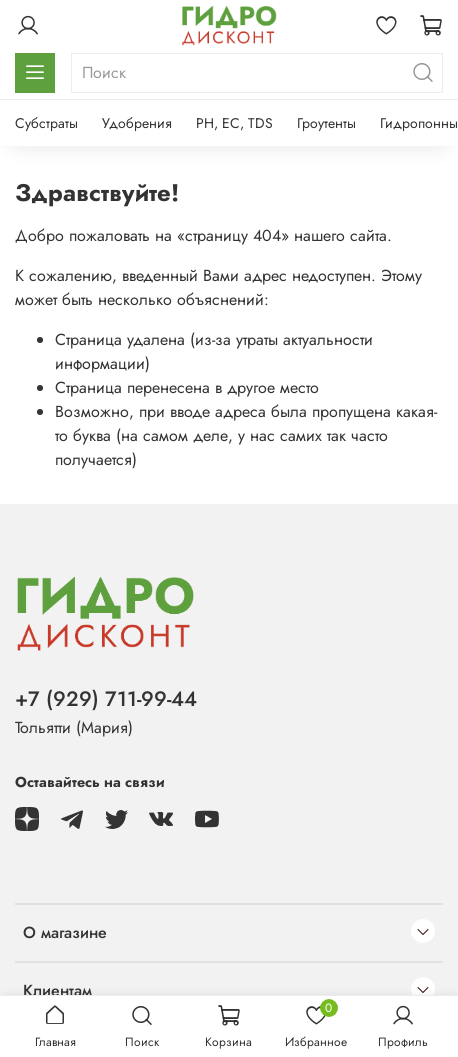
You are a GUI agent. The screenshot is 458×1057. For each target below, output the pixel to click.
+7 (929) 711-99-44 (106, 699)
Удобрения (137, 123)
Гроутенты (326, 123)
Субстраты (46, 123)
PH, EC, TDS (234, 123)
